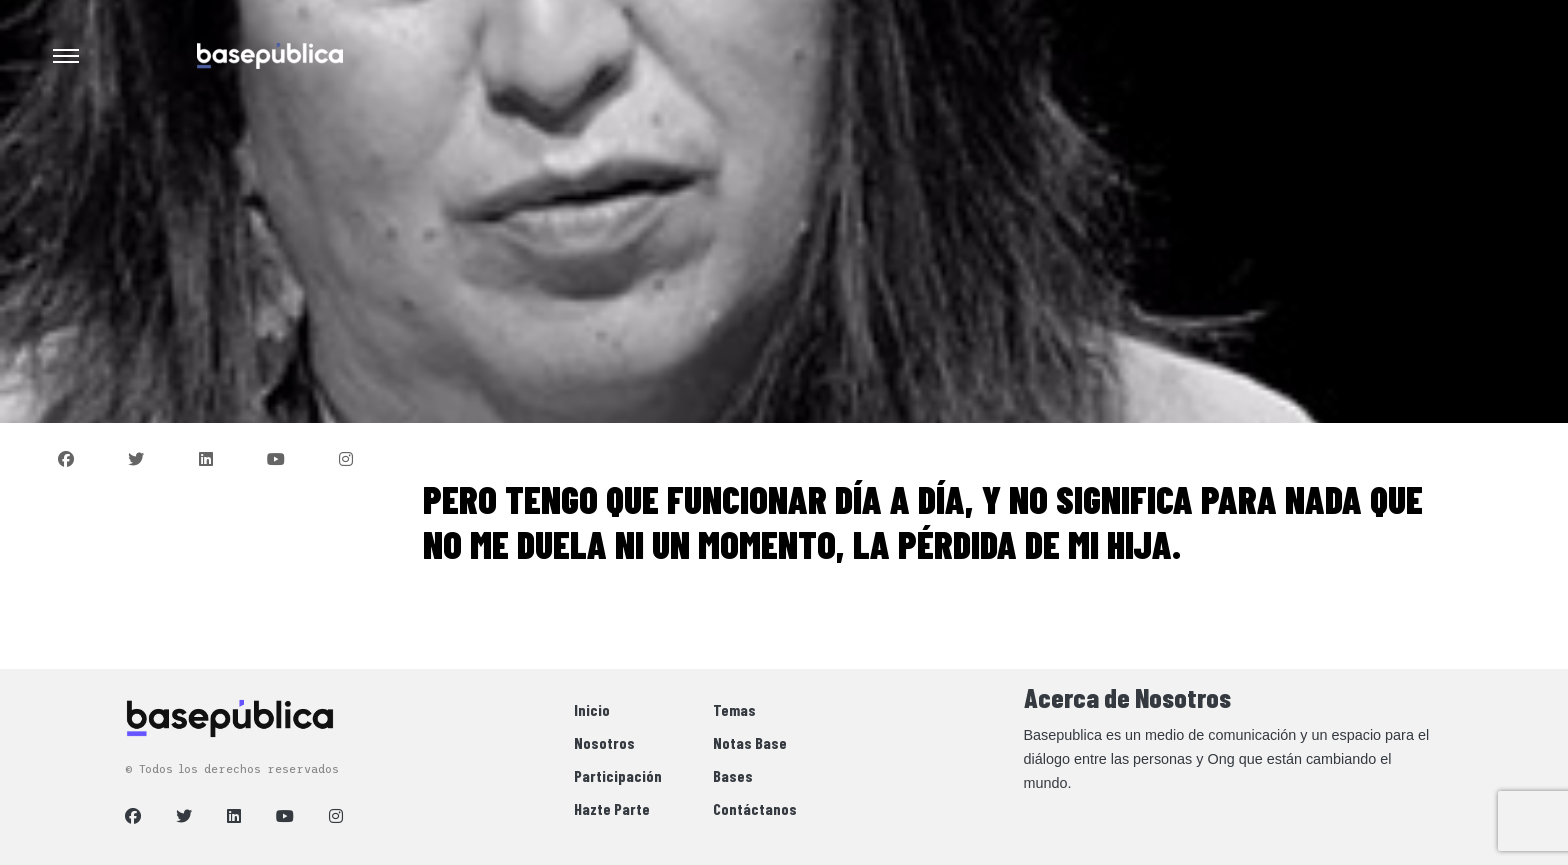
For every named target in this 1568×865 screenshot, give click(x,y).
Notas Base (750, 742)
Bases (733, 775)
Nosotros (604, 742)
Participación (618, 775)
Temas (734, 709)
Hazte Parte (612, 808)
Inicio (592, 709)
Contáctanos (755, 808)
